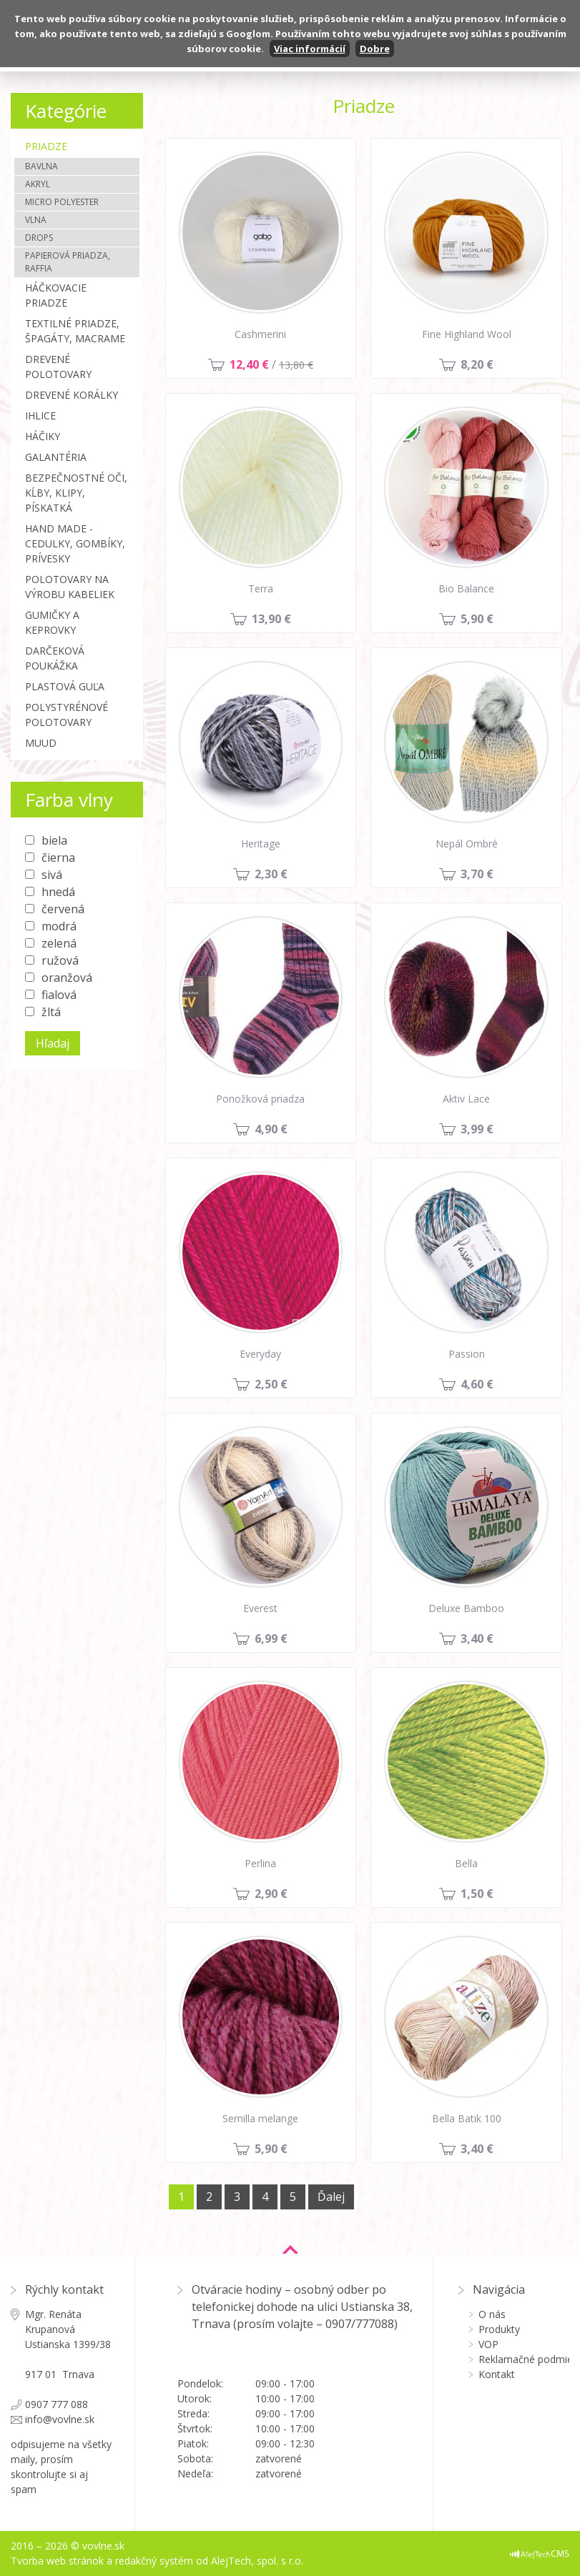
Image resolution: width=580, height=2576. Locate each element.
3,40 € (477, 1638)
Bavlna (41, 166)
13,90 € (271, 619)
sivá (51, 874)
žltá (51, 1012)
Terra (260, 588)
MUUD (40, 743)
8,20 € (477, 364)
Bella (466, 1863)
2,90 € (271, 1893)
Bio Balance (466, 588)
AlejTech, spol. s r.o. (257, 2560)
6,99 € (271, 1638)
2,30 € (271, 874)
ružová (60, 960)
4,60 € (477, 1384)
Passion (466, 1354)
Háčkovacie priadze (56, 295)
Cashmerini (260, 334)
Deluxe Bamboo (466, 1608)
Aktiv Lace (466, 1098)
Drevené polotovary (58, 366)
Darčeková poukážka (54, 658)
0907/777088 (359, 2324)
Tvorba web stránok (57, 2560)
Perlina (260, 1863)
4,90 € (271, 1129)
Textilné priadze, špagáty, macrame (75, 331)
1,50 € (477, 1893)
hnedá (58, 892)
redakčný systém (154, 2560)
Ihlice (40, 415)
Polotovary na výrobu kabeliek (69, 586)
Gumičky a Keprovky (52, 622)
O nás (492, 2314)
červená (62, 909)
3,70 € (477, 874)
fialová (59, 995)
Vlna (35, 220)
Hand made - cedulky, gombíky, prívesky (75, 543)
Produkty (499, 2329)
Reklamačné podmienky (523, 2359)
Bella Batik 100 (466, 2118)
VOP (488, 2344)
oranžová (66, 977)
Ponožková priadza (260, 1098)
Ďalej (331, 2196)
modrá (59, 926)
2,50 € (271, 1384)
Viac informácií (309, 48)
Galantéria (56, 457)
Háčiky (42, 436)
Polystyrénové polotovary (66, 714)
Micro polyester (62, 202)
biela (54, 840)
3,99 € (477, 1129)
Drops (39, 238)
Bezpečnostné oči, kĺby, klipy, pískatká (76, 492)
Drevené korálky (71, 395)
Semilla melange (260, 2118)
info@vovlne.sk (59, 2419)
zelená (59, 943)
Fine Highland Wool (466, 334)
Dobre (375, 48)
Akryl (37, 184)
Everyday (260, 1354)
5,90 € (477, 619)
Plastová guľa (64, 686)
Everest (260, 1608)
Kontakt (496, 2374)
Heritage (260, 843)
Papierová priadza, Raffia (67, 261)
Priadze (46, 146)
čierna (58, 857)
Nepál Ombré (467, 843)
